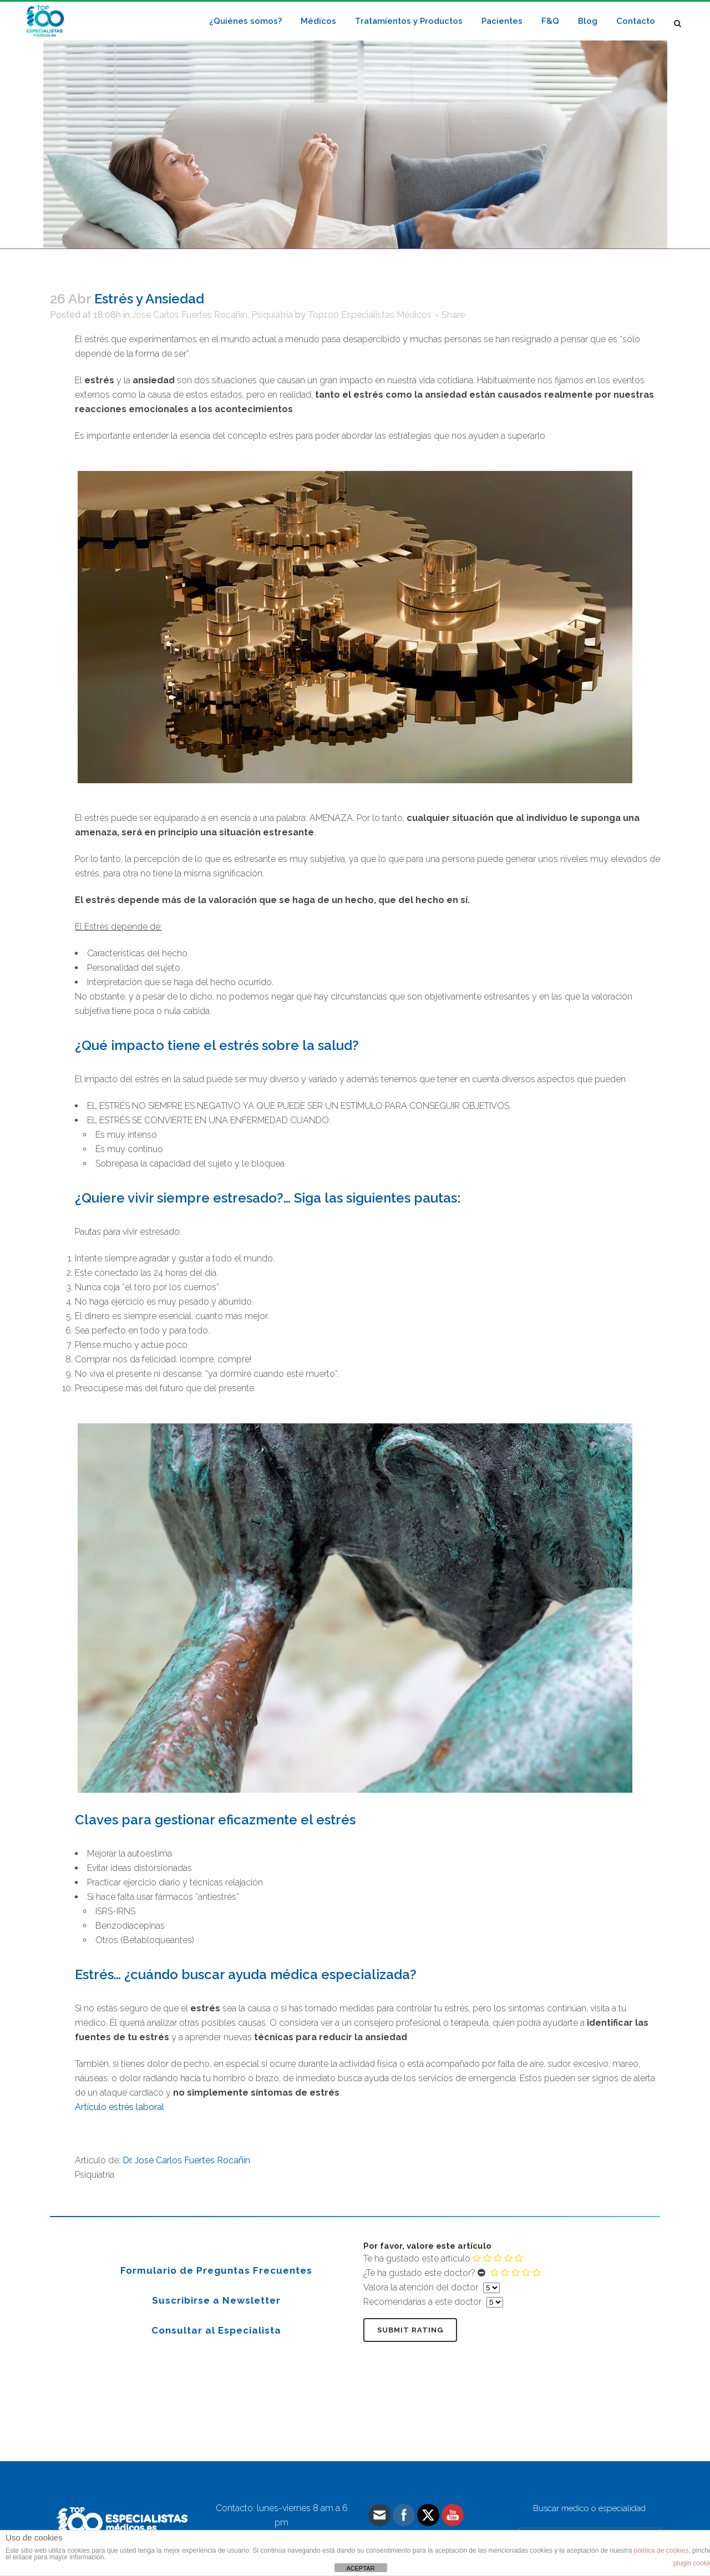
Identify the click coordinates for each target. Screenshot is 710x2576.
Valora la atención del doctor (420, 2287)
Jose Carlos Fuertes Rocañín (189, 315)
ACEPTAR (360, 2568)
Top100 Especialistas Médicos (370, 315)
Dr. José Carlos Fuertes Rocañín (186, 2160)
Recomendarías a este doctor (422, 2301)
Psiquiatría (272, 315)
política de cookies (661, 2550)
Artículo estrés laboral (119, 2107)
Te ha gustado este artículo (416, 2258)
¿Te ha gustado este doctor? (419, 2273)
